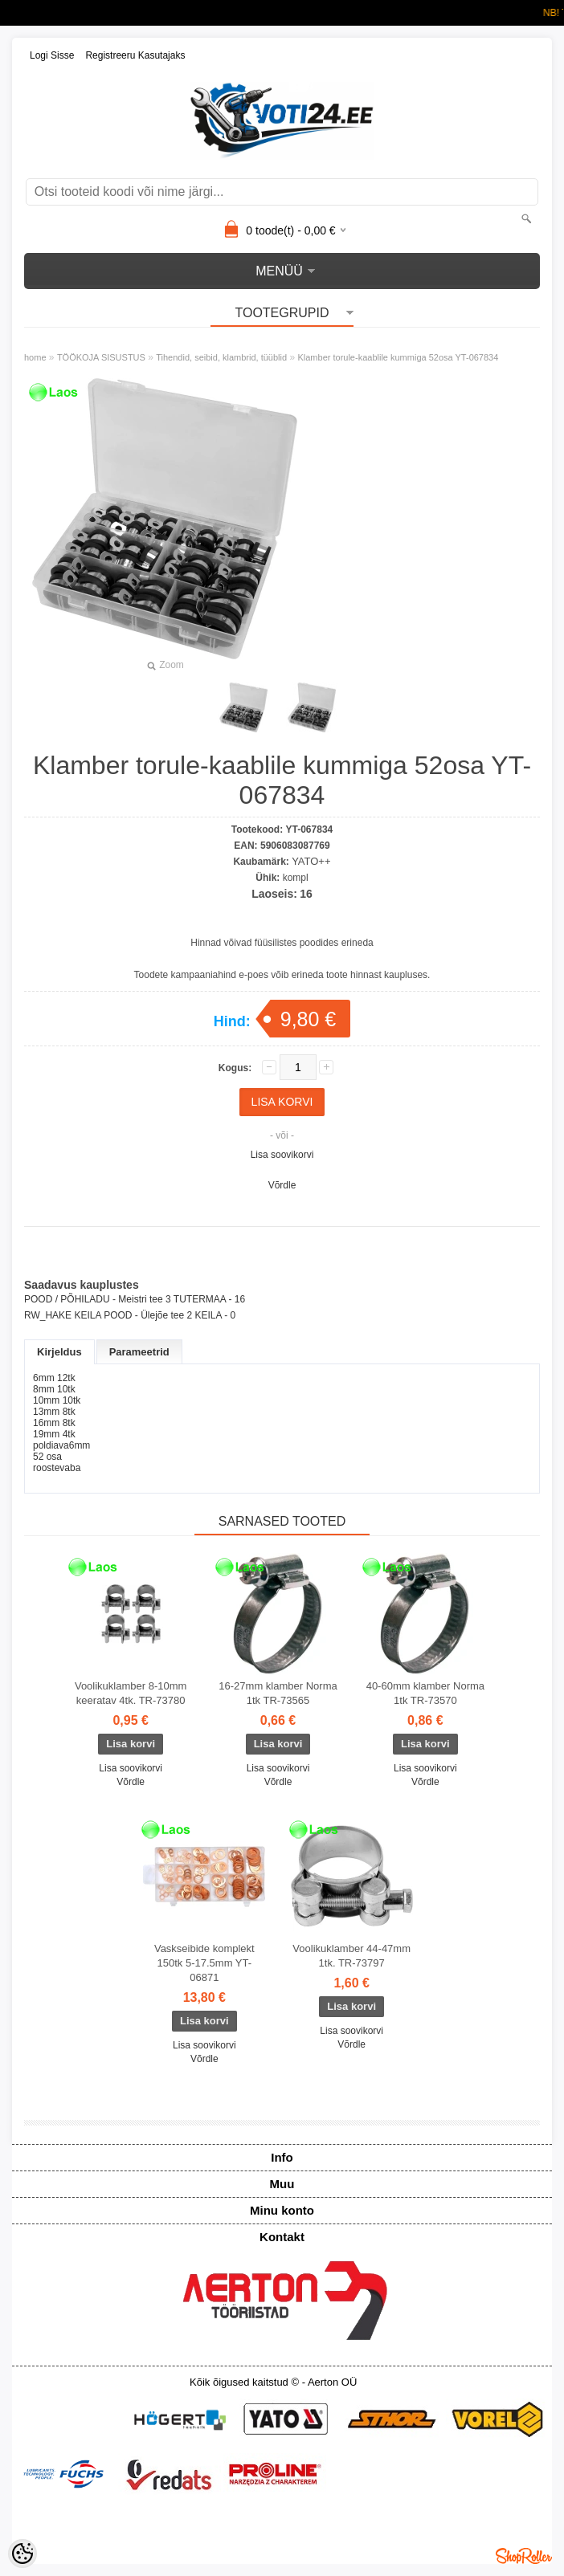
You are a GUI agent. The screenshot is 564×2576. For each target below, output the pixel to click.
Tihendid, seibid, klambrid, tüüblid (221, 357)
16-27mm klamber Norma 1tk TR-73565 (278, 1693)
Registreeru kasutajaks (135, 55)
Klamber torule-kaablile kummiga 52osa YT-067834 (397, 357)
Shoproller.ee (524, 2556)
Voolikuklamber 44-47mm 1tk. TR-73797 (351, 1955)
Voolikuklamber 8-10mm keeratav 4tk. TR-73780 (130, 1693)
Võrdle (282, 1185)
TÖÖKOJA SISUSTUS (101, 357)
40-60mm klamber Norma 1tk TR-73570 (425, 1693)
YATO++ (311, 861)
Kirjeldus (59, 1352)
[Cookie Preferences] (22, 2553)
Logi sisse (52, 55)
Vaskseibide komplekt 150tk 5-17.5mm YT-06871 (204, 1962)
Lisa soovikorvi (282, 1154)
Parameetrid (139, 1352)
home (35, 357)
